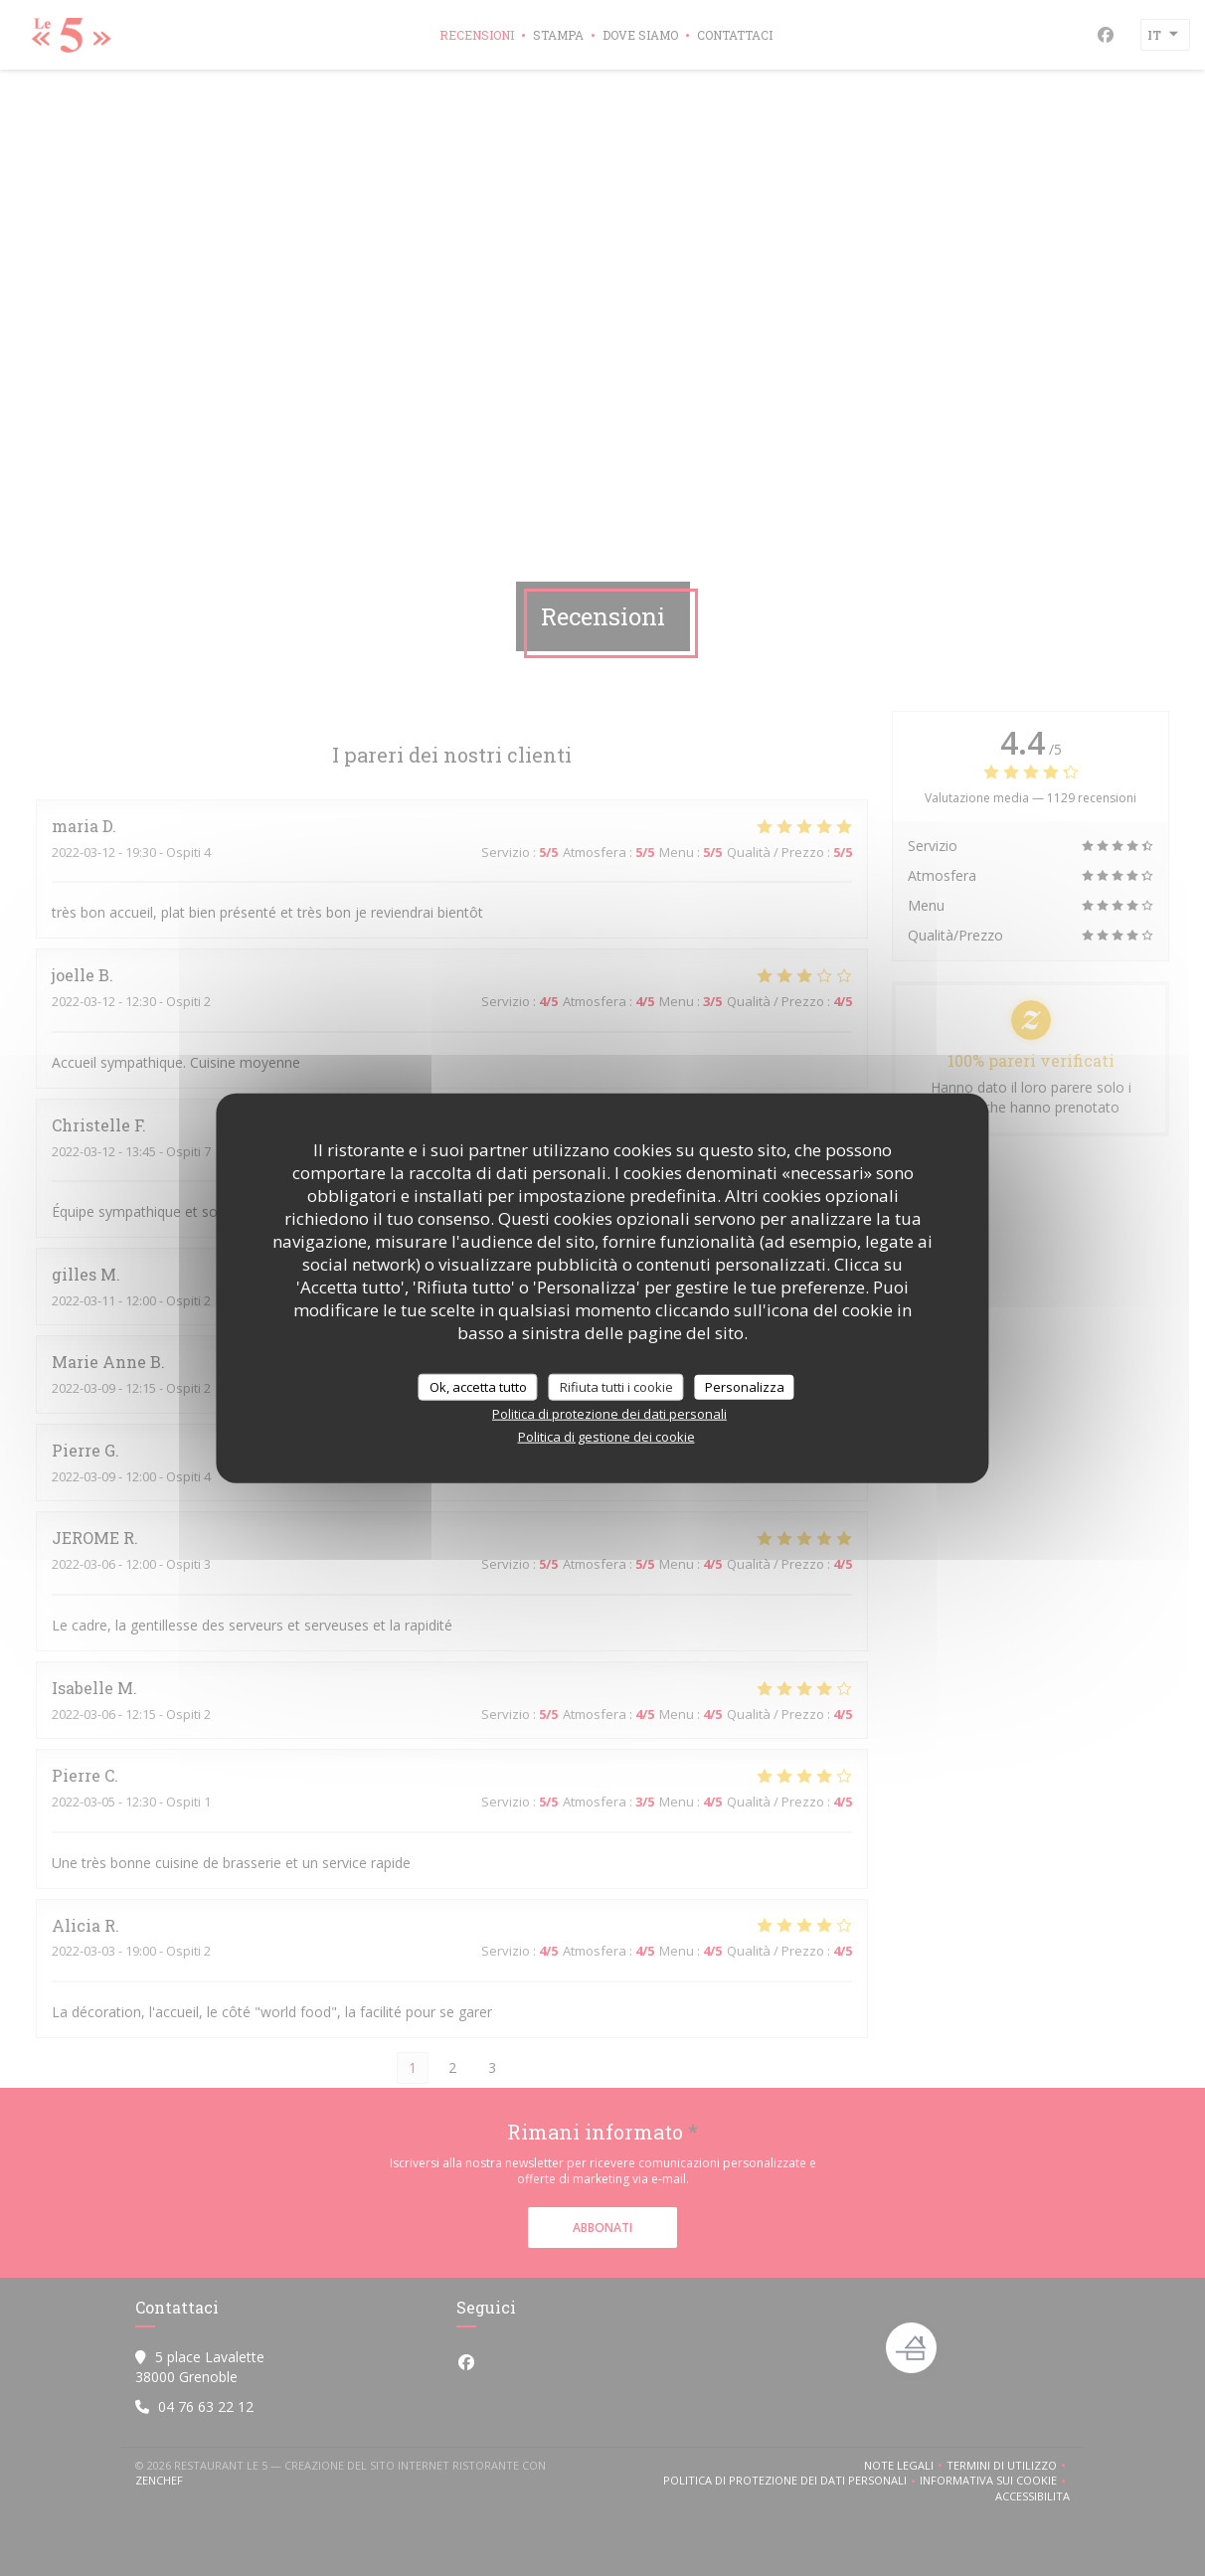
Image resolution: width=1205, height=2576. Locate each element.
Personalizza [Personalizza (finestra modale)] (744, 1386)
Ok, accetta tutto (478, 1386)
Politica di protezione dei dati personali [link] (609, 1414)
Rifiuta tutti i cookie (616, 1386)
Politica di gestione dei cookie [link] (606, 1437)
